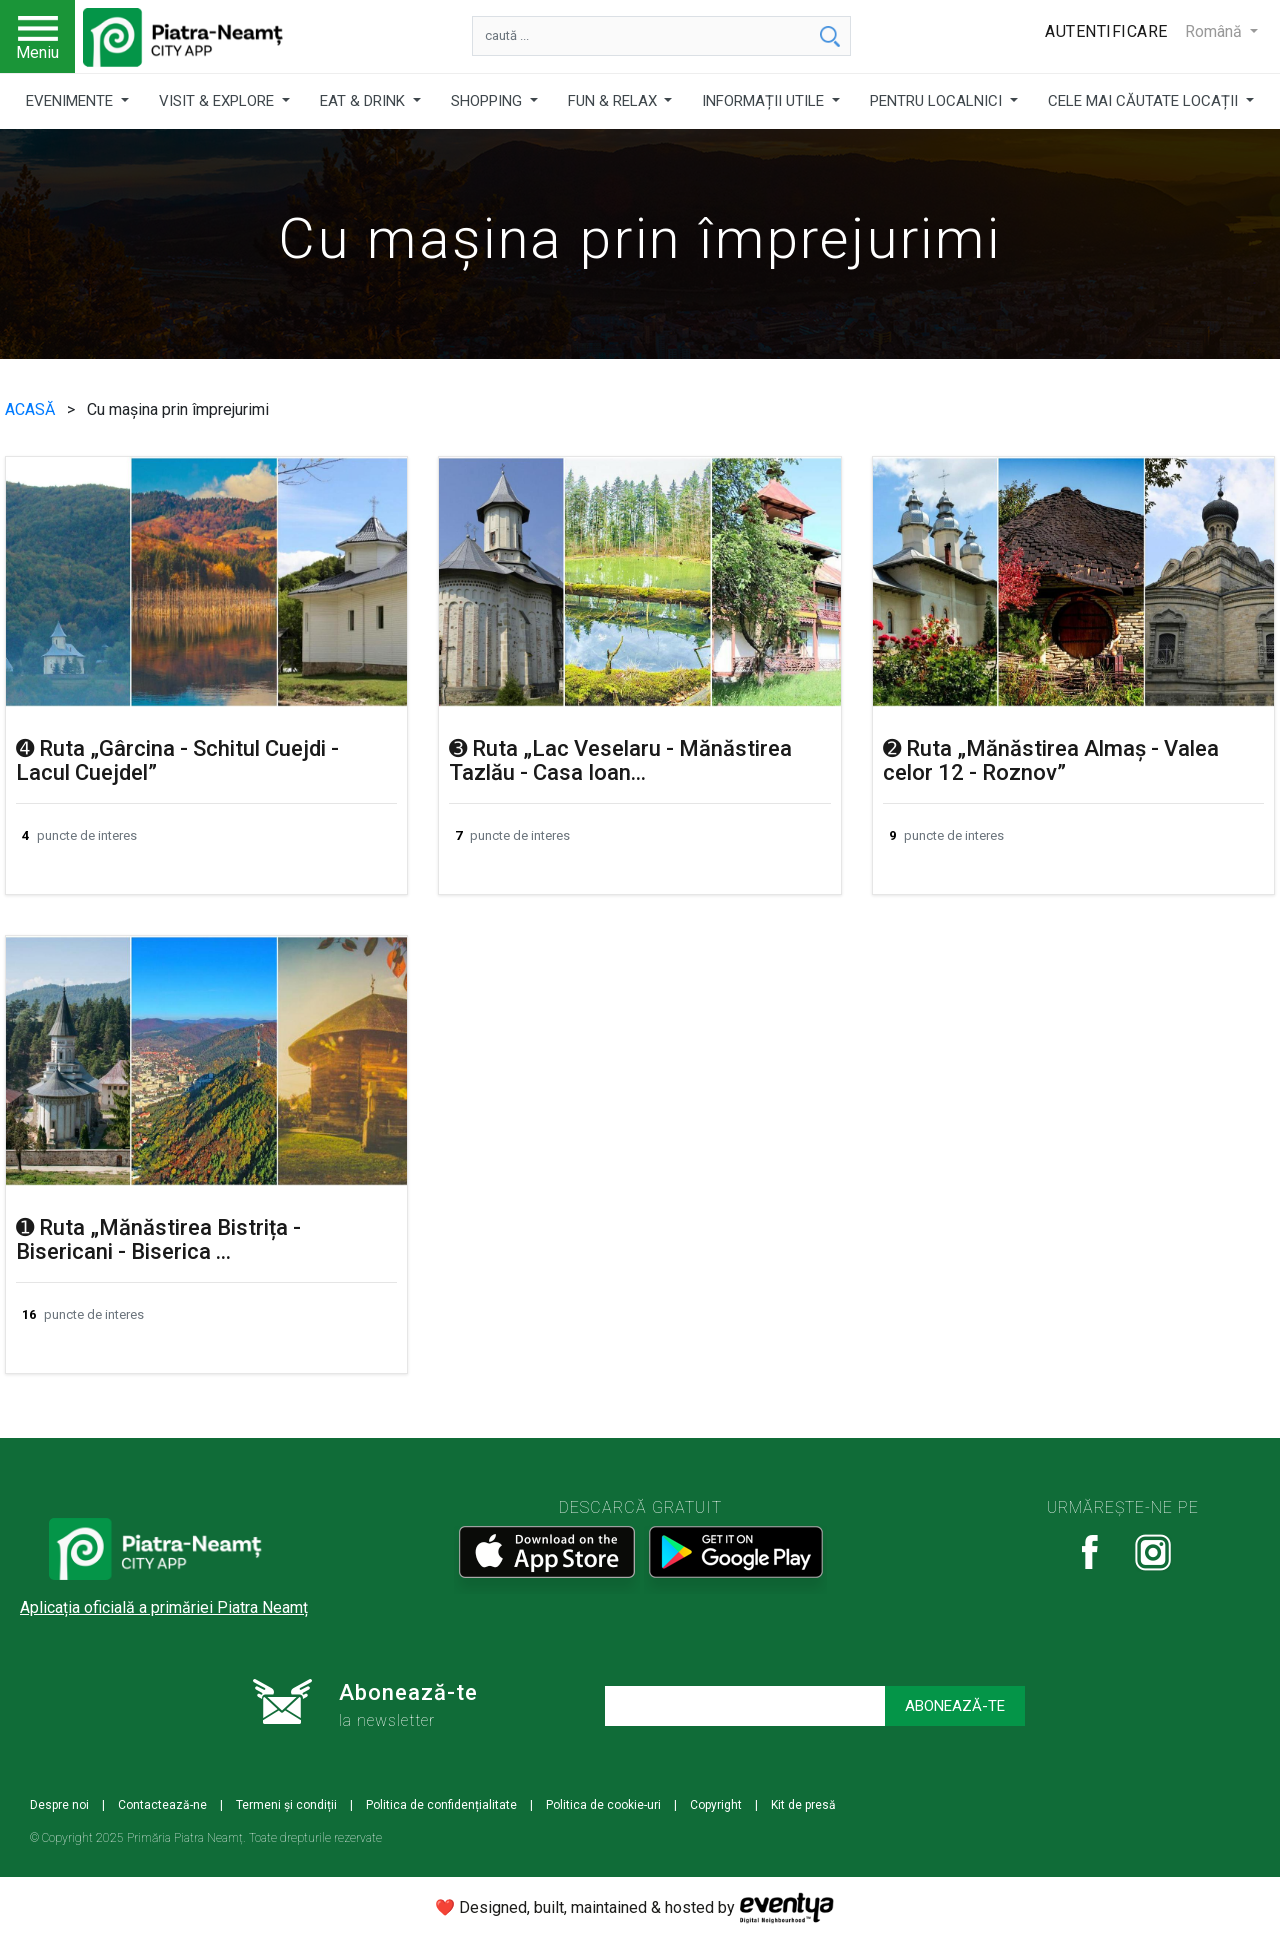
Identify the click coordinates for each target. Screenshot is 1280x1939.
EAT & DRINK (364, 101)
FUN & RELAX (614, 101)
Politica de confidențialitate (441, 1805)
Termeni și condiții (286, 1805)
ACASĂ (32, 409)
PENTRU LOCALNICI (938, 101)
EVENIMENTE (71, 101)
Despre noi (59, 1805)
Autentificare (1106, 31)
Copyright (716, 1805)
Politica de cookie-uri (603, 1805)
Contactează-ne (162, 1805)
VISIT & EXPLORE (218, 101)
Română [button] (1215, 31)
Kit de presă (803, 1805)
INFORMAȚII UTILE (765, 101)
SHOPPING (488, 101)
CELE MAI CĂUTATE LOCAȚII (1145, 101)
